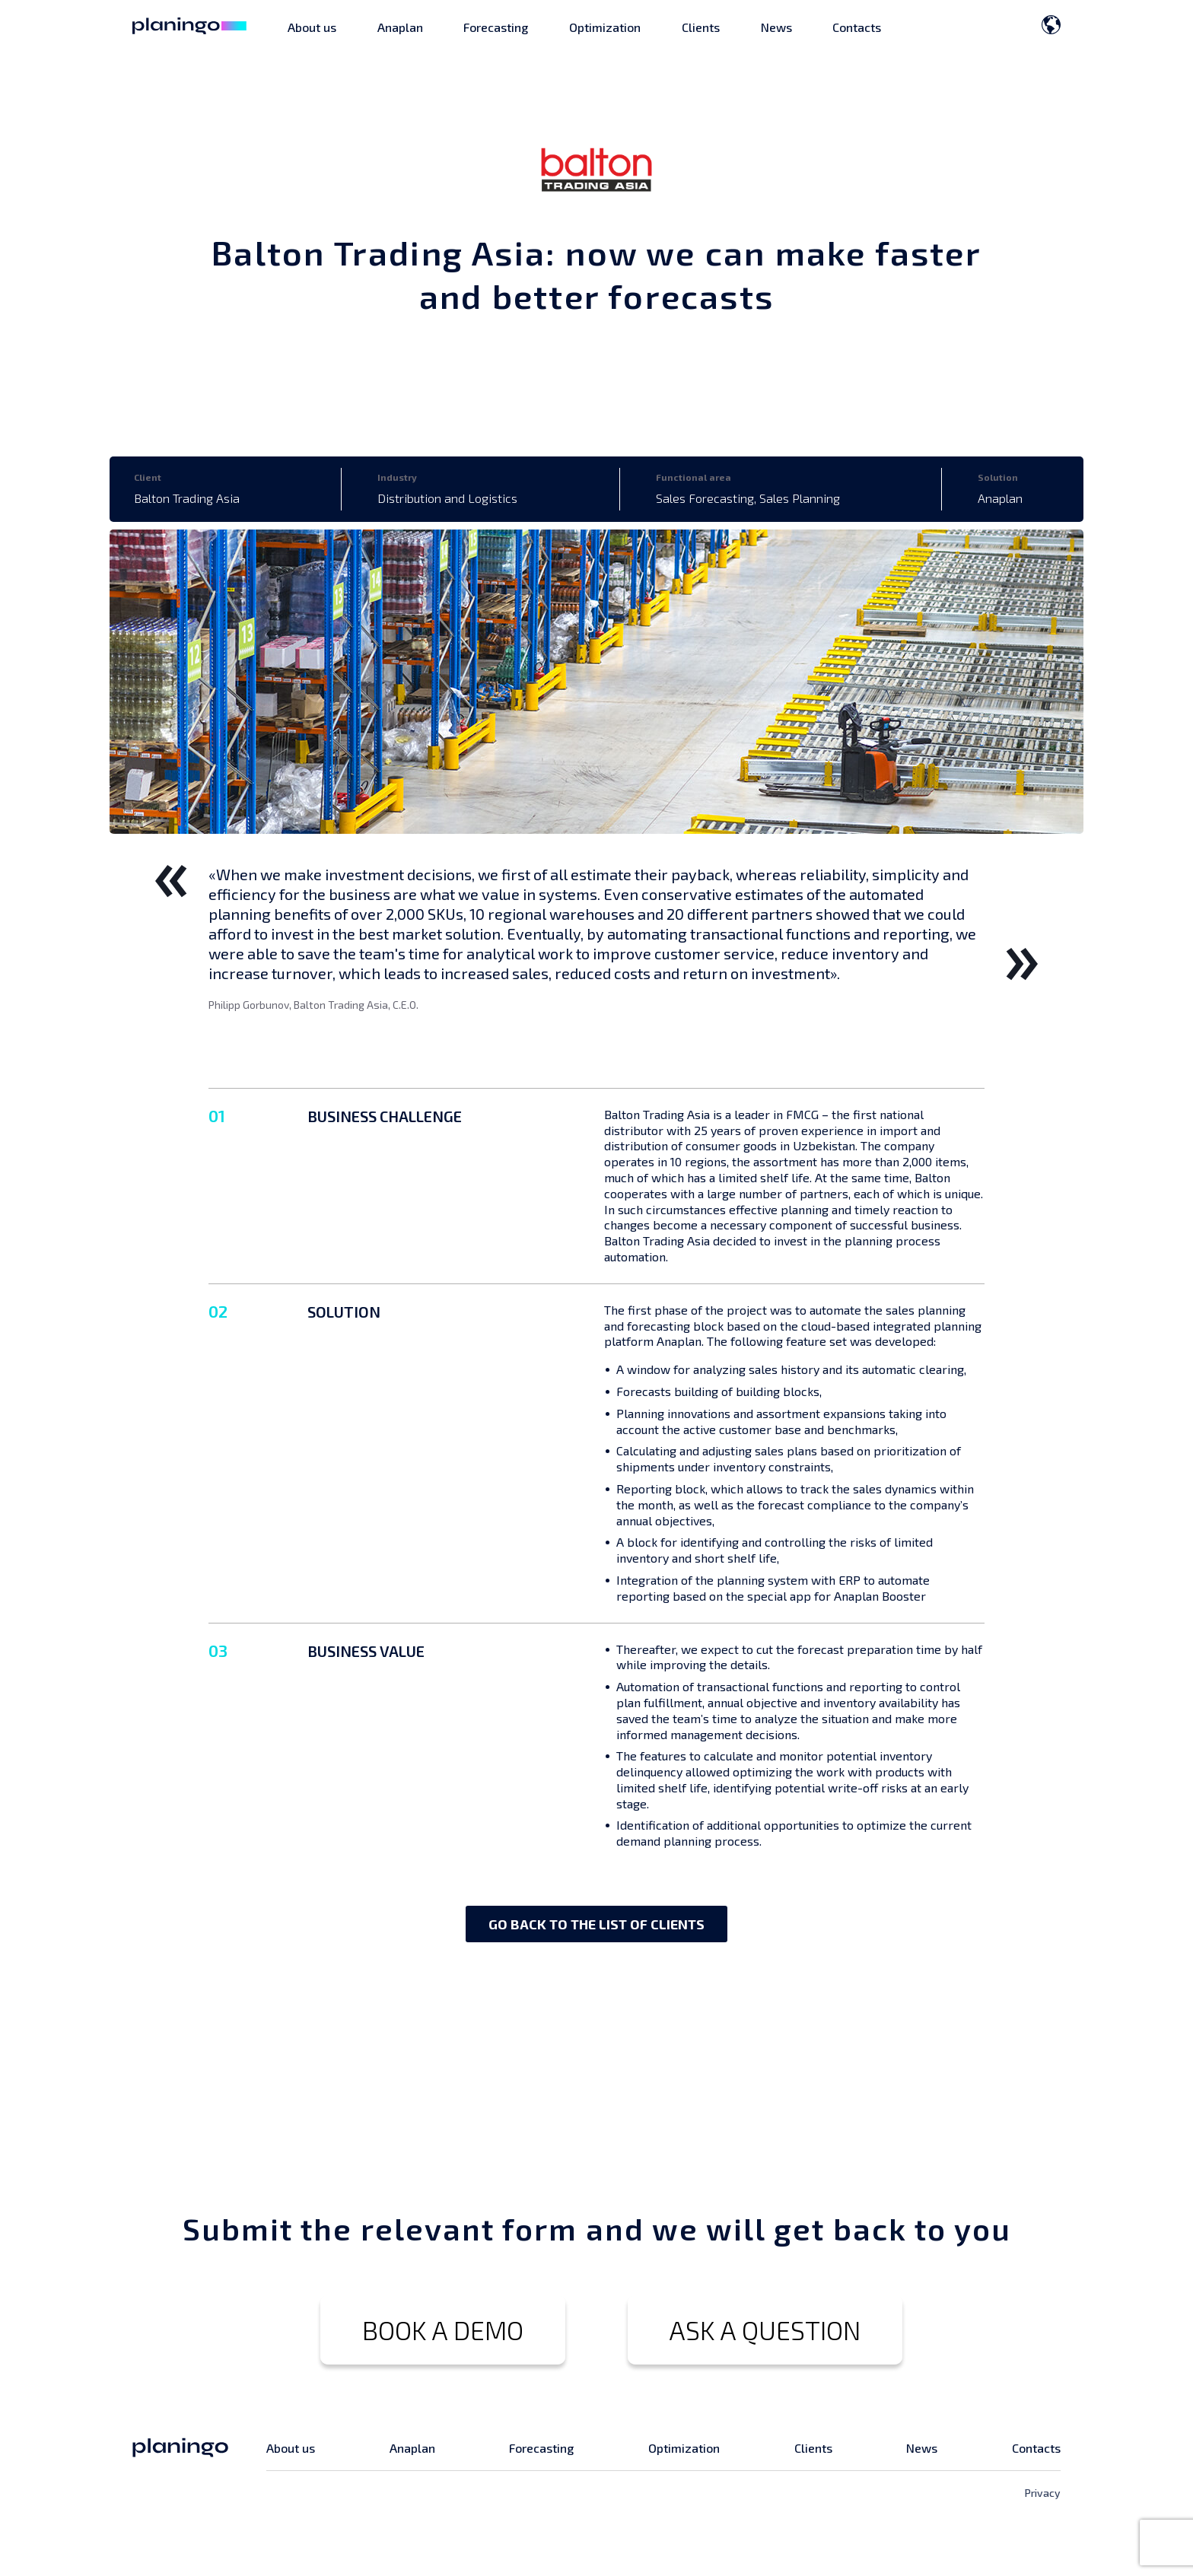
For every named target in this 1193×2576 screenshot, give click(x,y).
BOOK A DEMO (442, 2329)
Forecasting (495, 27)
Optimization (605, 27)
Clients (701, 27)
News (776, 27)
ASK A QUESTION (765, 2329)
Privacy (1043, 2492)
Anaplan (400, 27)
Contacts (856, 27)
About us (312, 27)
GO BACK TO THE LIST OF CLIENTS (596, 1924)
